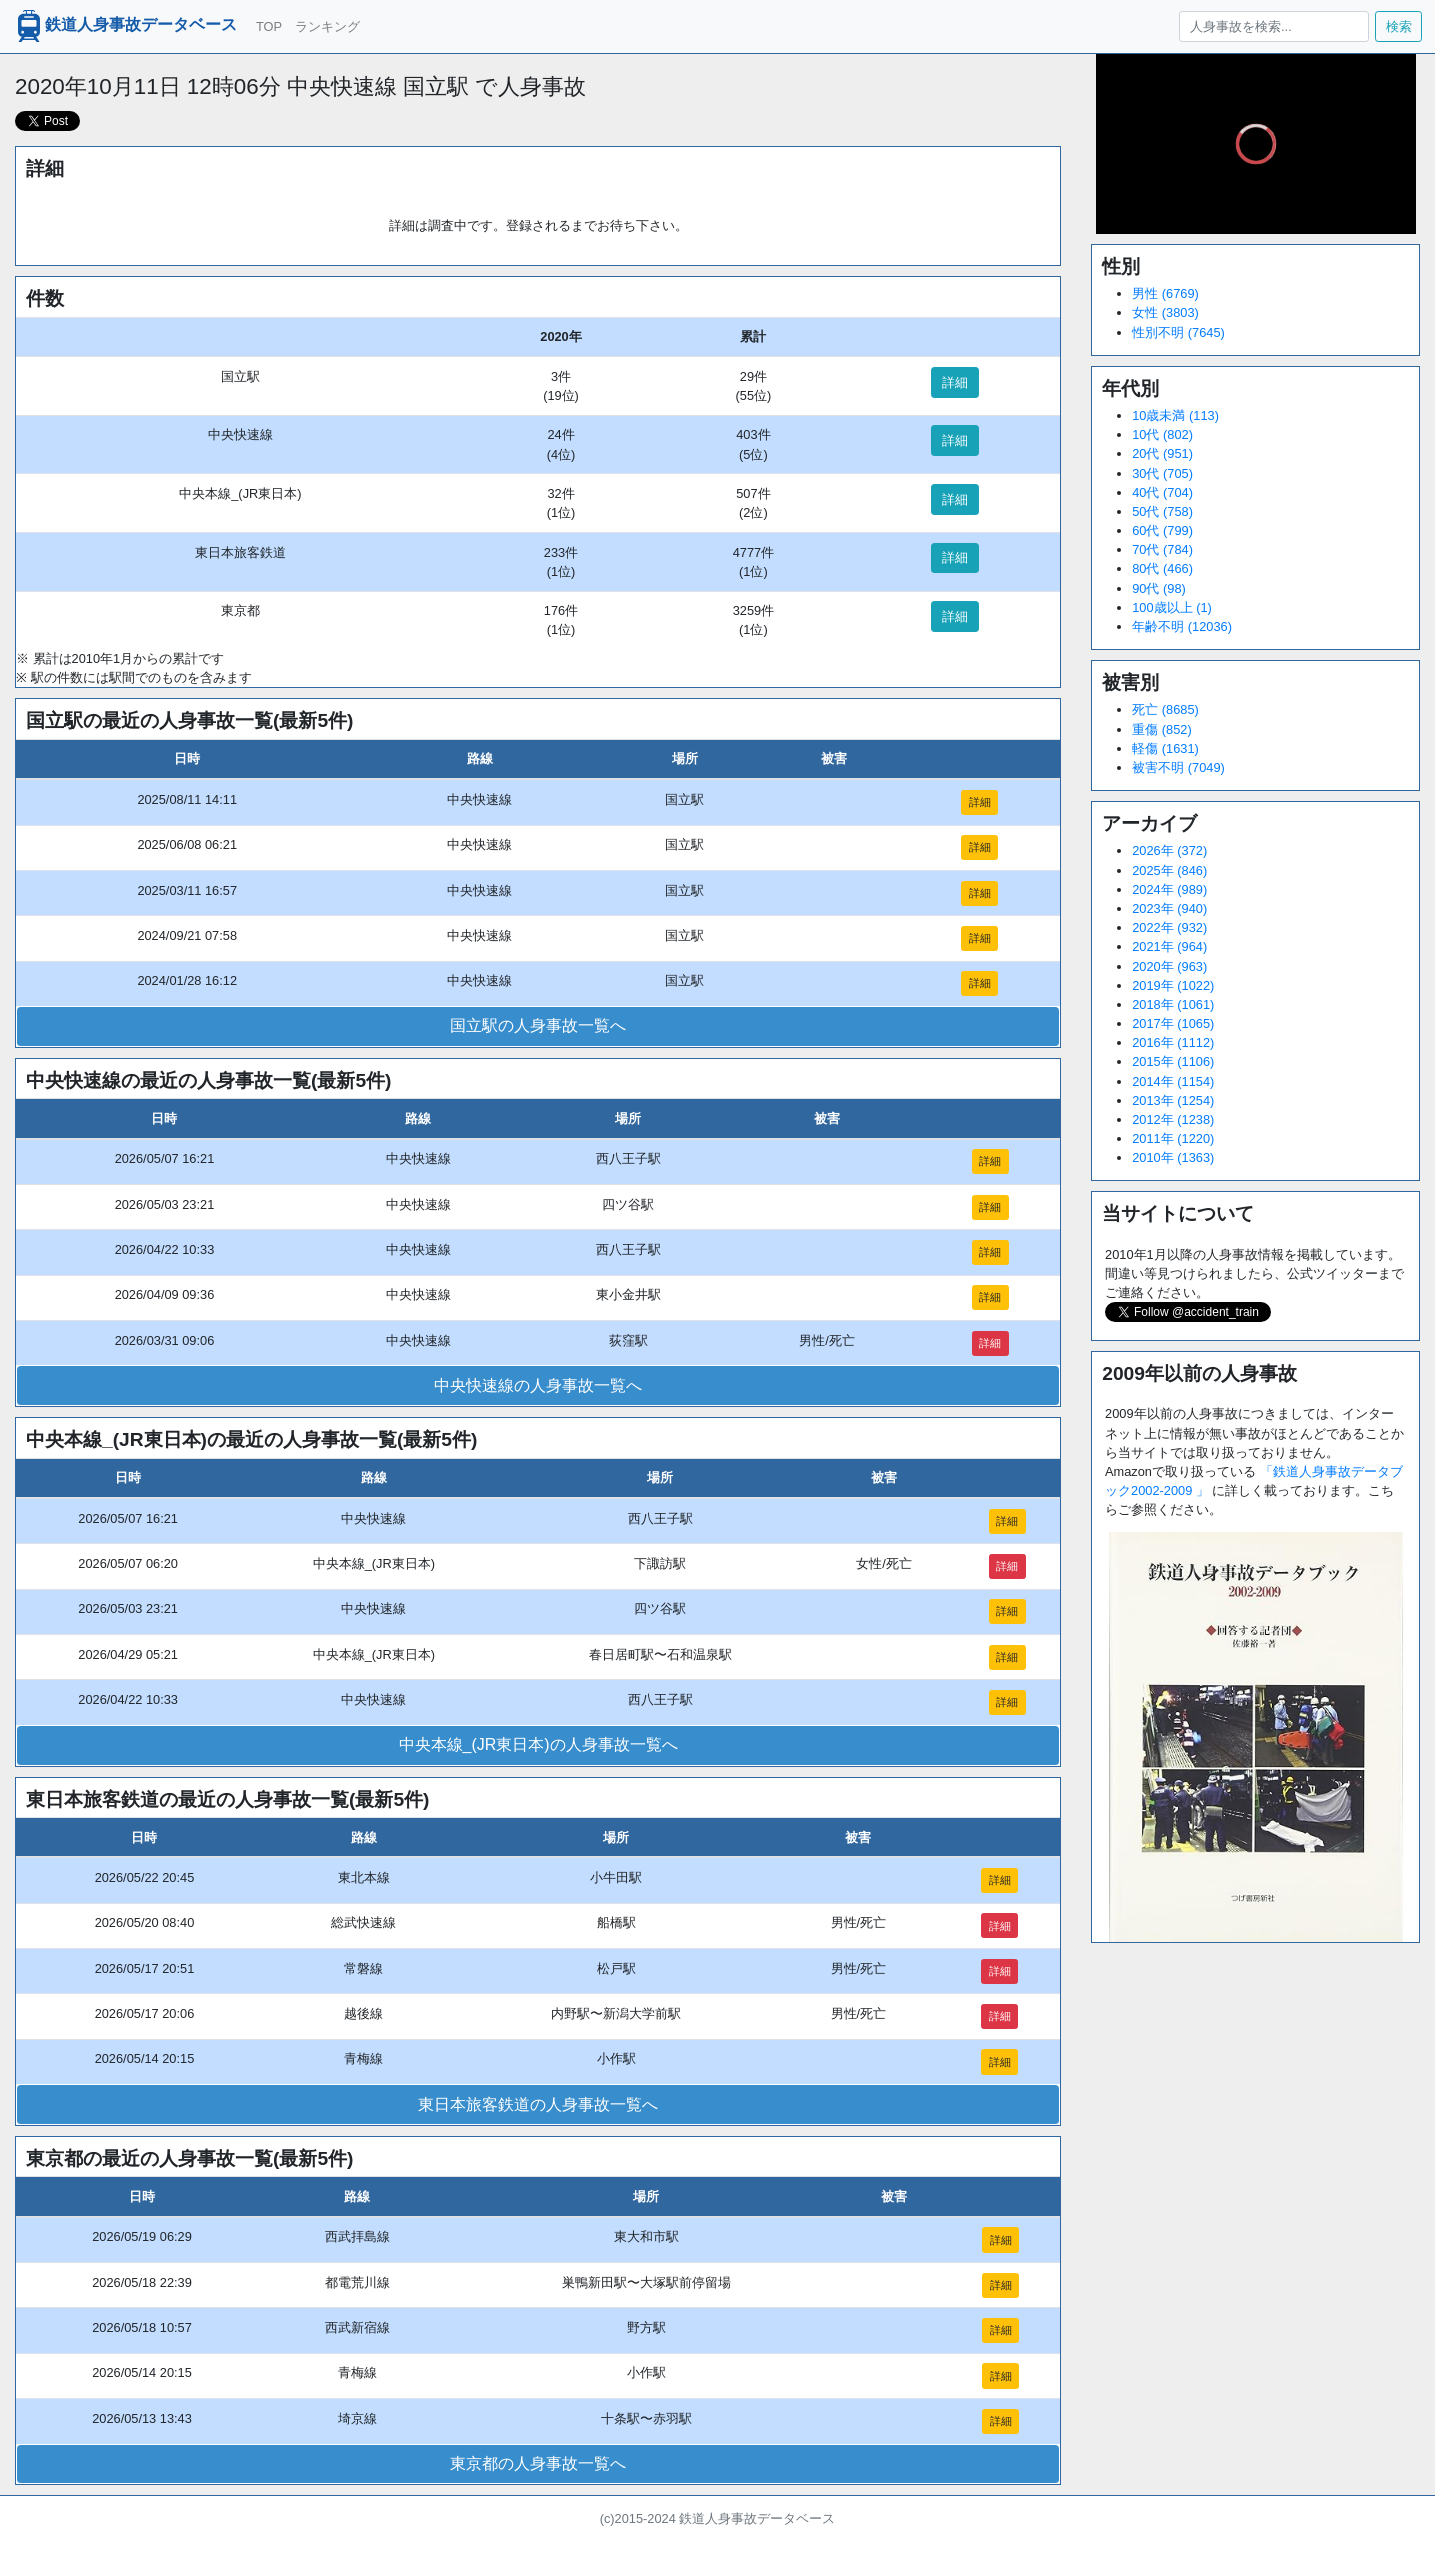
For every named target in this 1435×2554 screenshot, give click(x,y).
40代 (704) (1162, 492)
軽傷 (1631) (1165, 748)
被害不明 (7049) (1178, 767)
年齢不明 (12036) (1182, 626)
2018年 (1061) (1173, 1004)
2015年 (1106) (1173, 1061)
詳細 (955, 382)
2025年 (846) (1169, 870)
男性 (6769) (1165, 293)
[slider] (1256, 189)
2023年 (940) (1169, 908)
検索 (1399, 26)
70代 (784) (1162, 549)
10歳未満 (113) (1175, 415)
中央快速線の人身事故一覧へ (538, 1385)
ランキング (327, 26)
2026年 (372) (1169, 850)
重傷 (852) (1161, 729)
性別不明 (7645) (1178, 332)
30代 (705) (1162, 473)
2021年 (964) (1169, 946)
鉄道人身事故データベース (125, 26)
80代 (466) (1162, 568)
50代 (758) (1162, 511)
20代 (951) (1162, 453)
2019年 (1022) (1173, 985)
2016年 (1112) (1173, 1042)
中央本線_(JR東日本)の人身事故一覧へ (538, 1744)
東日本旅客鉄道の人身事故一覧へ (538, 2104)
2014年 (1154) (1173, 1081)
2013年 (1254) (1173, 1100)
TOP (269, 26)
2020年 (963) (1169, 966)
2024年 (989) (1169, 889)
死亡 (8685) (1165, 709)
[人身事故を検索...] (1273, 26)
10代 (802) (1162, 434)
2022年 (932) (1169, 927)
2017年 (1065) (1173, 1023)
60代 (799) (1162, 530)
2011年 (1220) (1173, 1138)
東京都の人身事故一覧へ (538, 2463)
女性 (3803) (1165, 312)
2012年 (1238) (1173, 1119)
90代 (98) (1159, 588)
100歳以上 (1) (1172, 607)
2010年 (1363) (1173, 1157)
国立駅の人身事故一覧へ (538, 1025)
